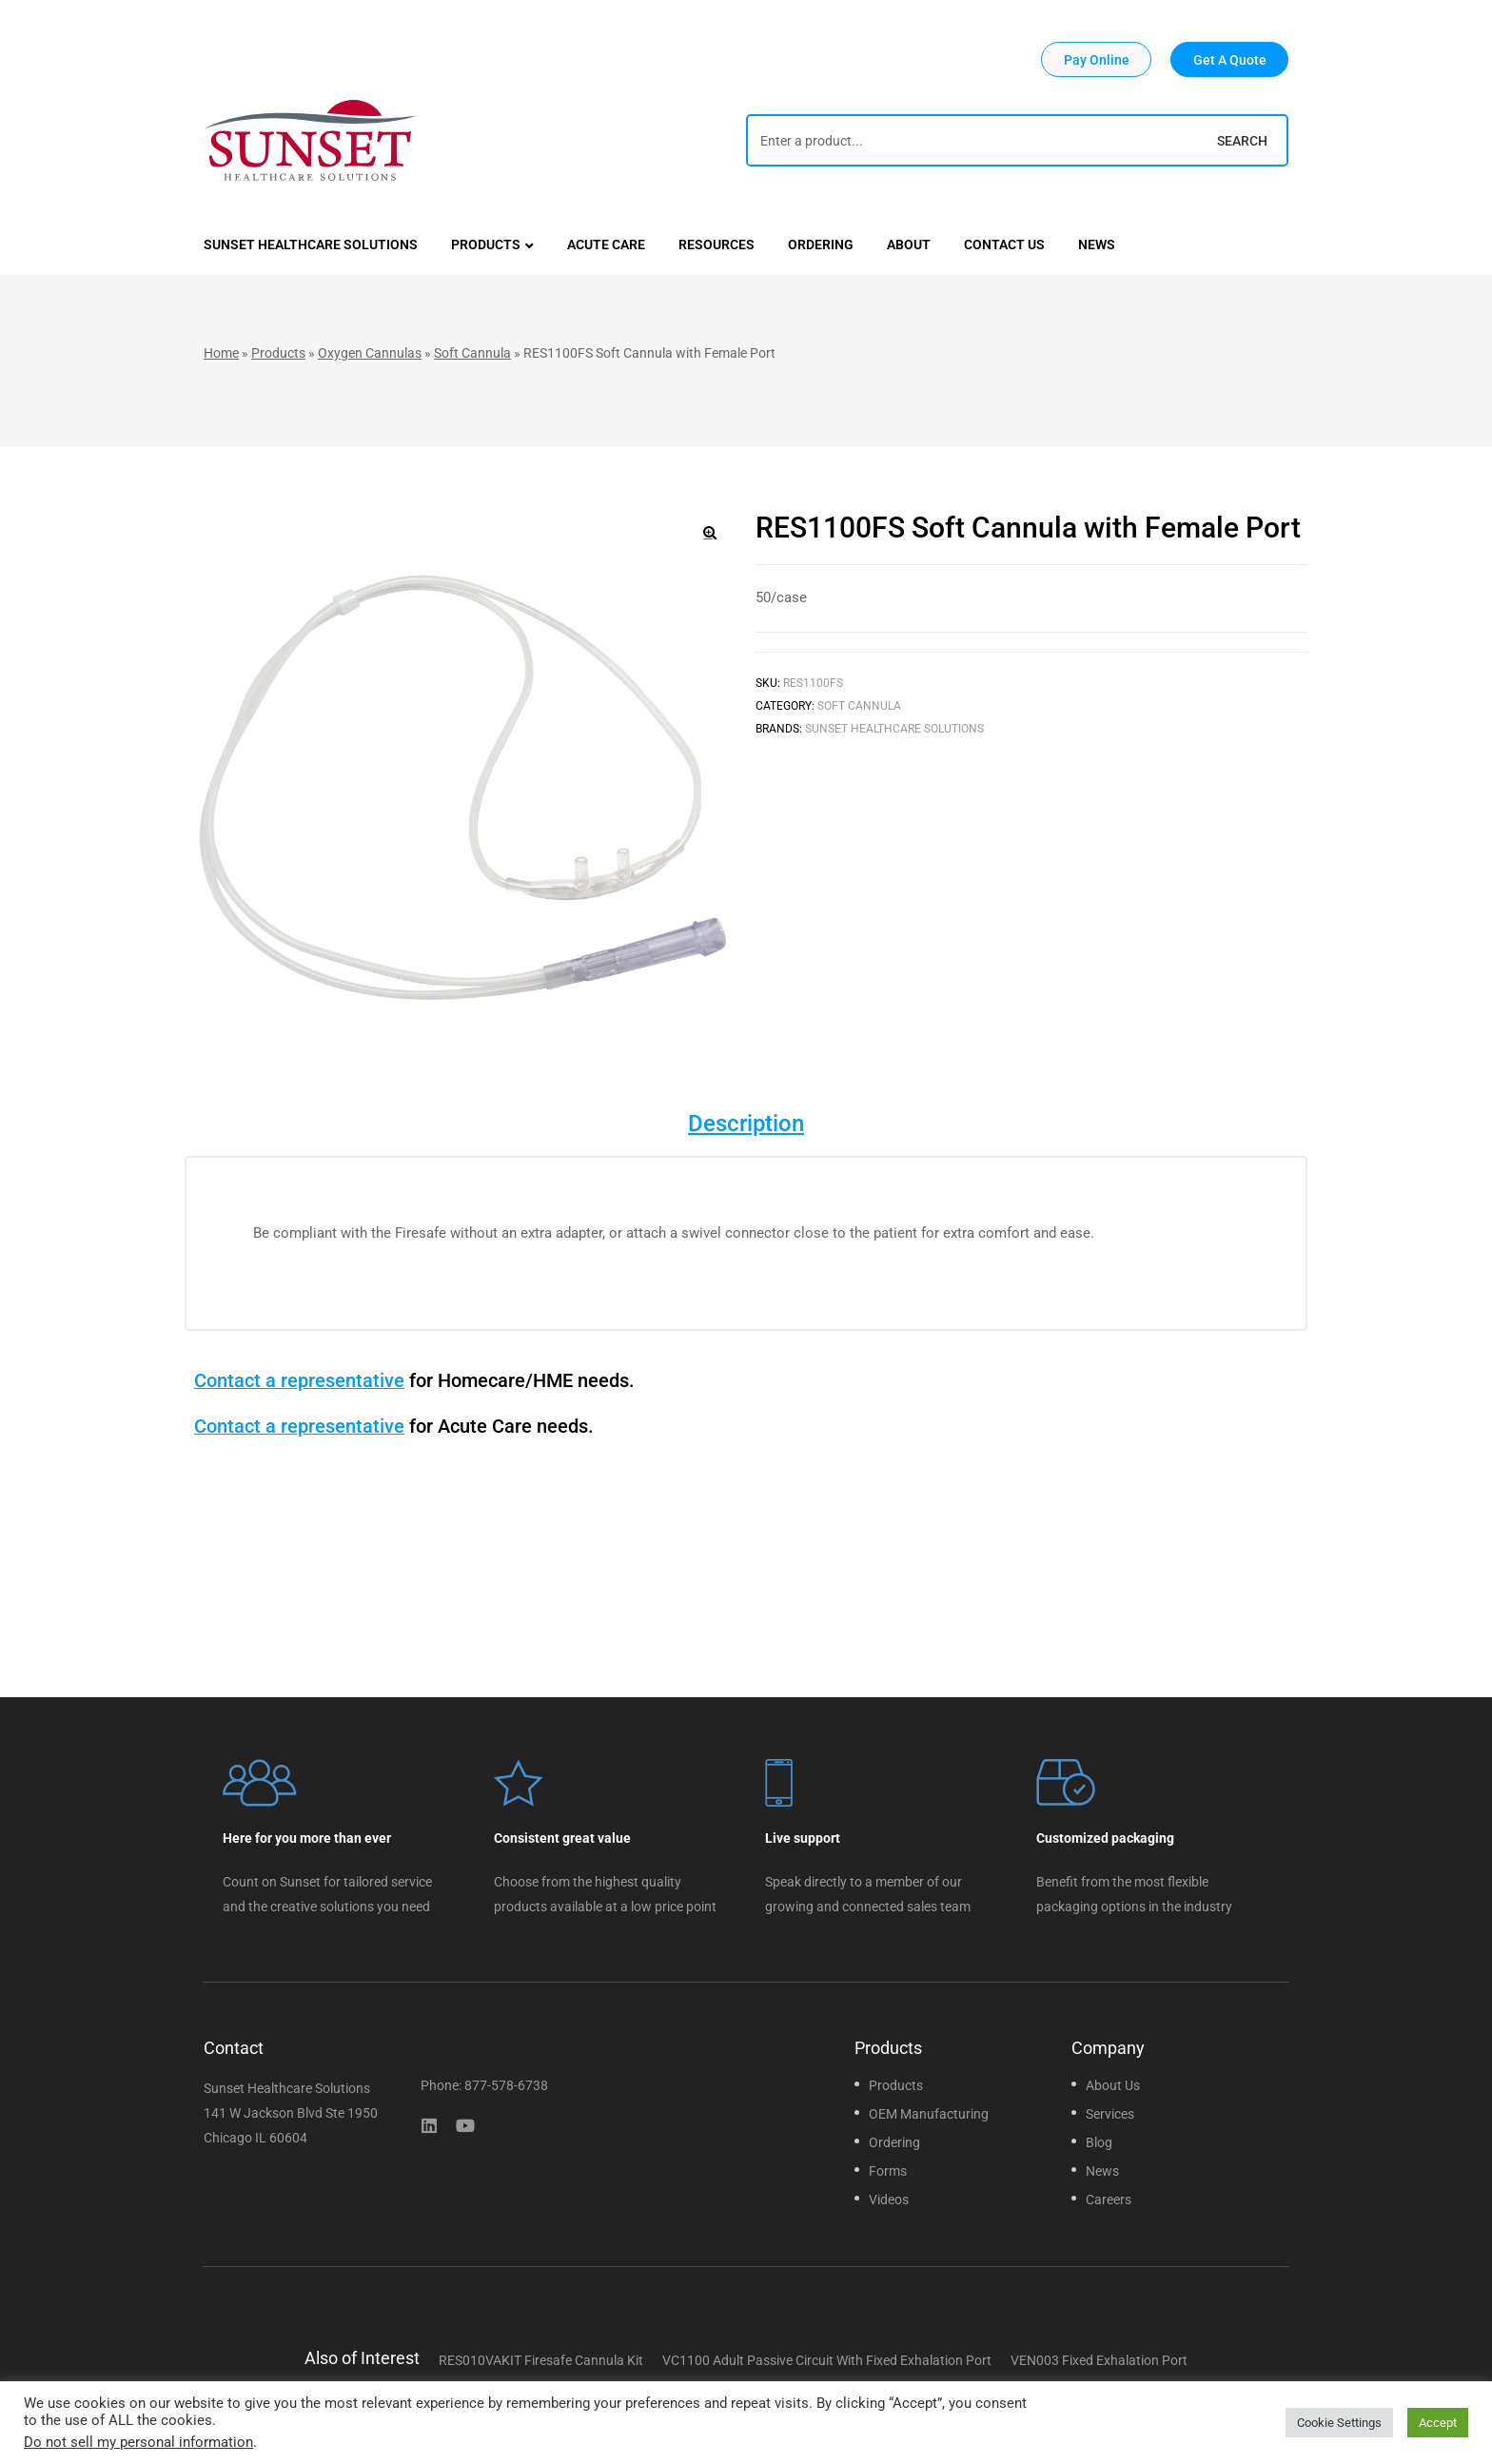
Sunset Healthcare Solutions (894, 728)
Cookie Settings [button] (1339, 2422)
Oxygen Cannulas (370, 353)
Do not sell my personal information (138, 2442)
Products (278, 353)
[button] (1096, 59)
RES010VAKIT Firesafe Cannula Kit (541, 2360)
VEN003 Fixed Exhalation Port (1099, 2360)
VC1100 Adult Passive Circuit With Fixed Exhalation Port (826, 2360)
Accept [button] (1438, 2422)
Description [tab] (746, 1123)
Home (221, 353)
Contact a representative (299, 1380)
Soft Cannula (472, 353)
